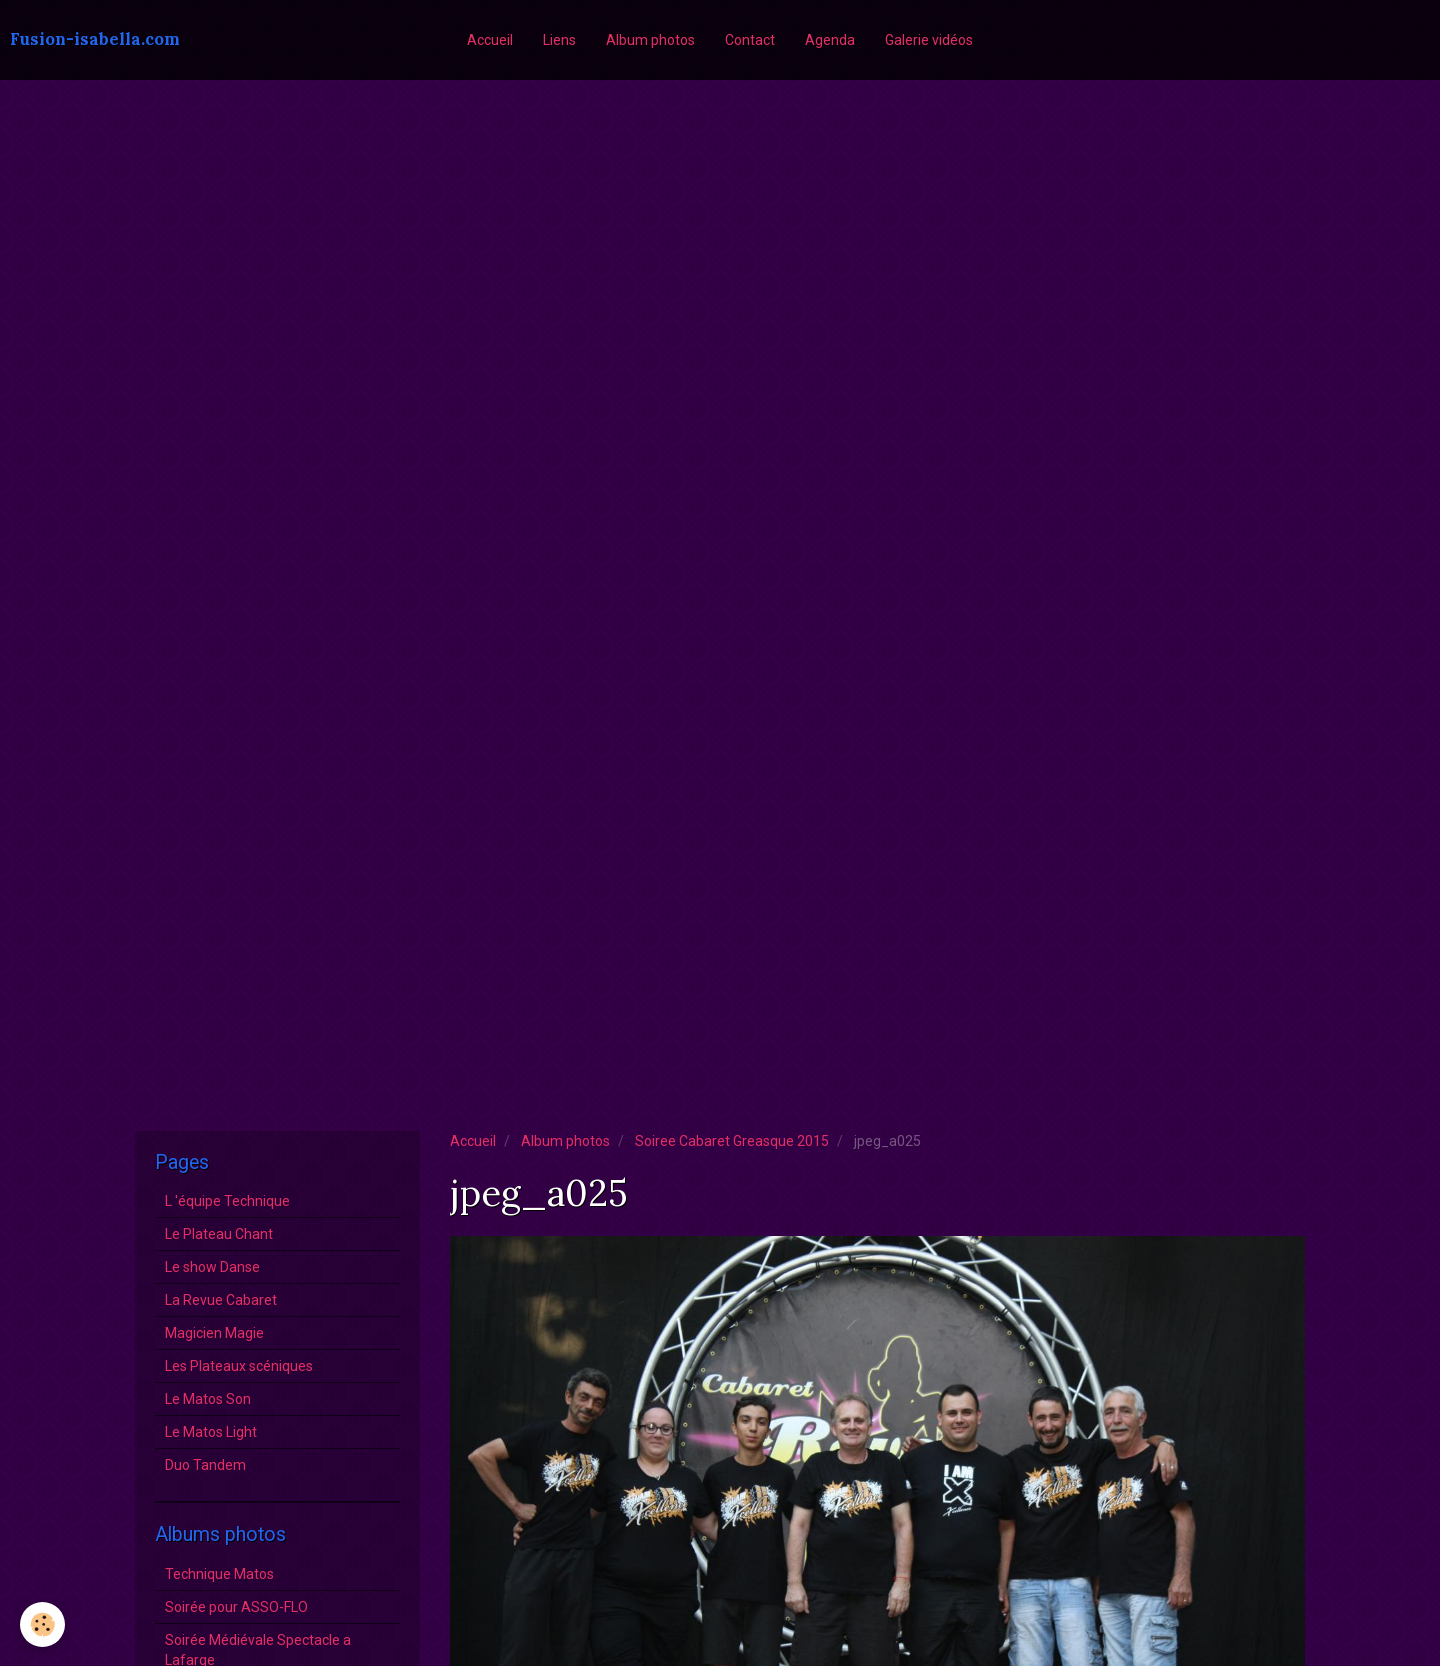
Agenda (830, 40)
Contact (750, 40)
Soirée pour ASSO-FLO (236, 1607)
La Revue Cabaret (221, 1300)
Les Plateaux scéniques (239, 1366)
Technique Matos (219, 1574)
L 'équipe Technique (227, 1201)
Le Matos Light (211, 1432)
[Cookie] (42, 1624)
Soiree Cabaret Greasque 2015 (732, 1141)
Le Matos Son (208, 1399)
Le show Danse (212, 1267)
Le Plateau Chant (219, 1234)
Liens (559, 40)
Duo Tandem (205, 1465)
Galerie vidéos (929, 40)
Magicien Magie (214, 1333)
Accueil (490, 40)
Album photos (650, 40)
